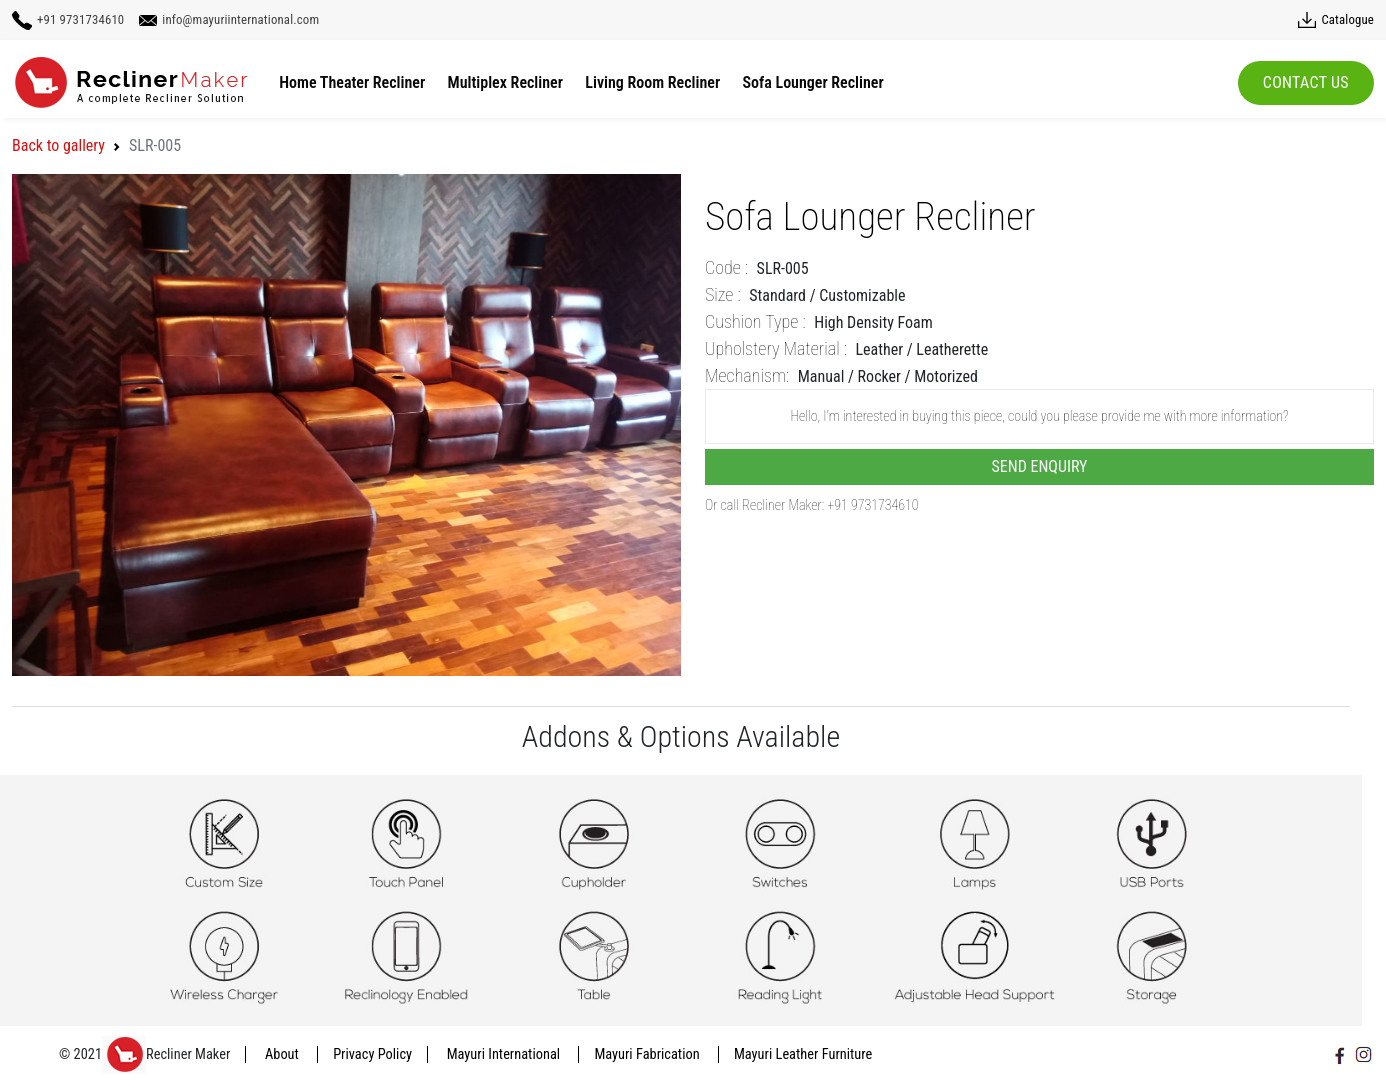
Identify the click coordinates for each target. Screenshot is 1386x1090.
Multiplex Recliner (505, 82)
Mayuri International (505, 1054)
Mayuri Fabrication (648, 1054)
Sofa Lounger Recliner (813, 82)
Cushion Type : (755, 321)
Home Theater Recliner (352, 82)
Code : (726, 267)
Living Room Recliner (652, 82)
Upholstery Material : (776, 348)
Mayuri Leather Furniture (803, 1054)
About (283, 1054)
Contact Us (1306, 82)
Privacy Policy (372, 1054)
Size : (723, 294)
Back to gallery (58, 145)
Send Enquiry (1040, 466)
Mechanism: (747, 375)
